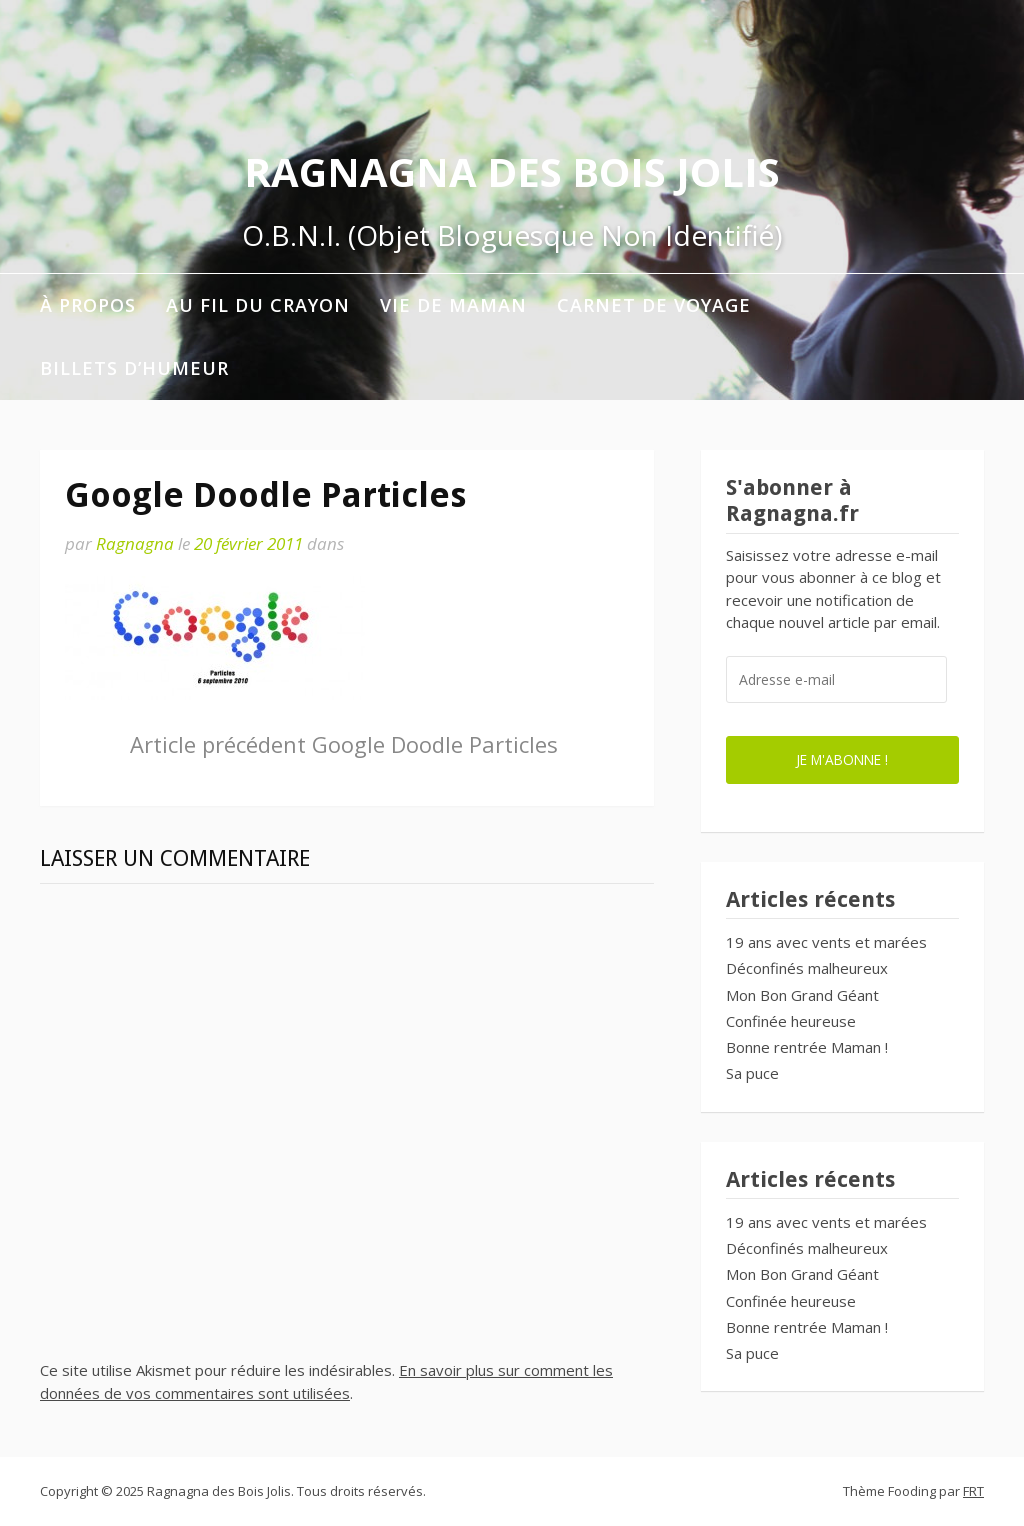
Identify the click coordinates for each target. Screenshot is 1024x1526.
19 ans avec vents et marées (826, 942)
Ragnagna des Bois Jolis (512, 171)
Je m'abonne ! (842, 759)
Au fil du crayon (258, 305)
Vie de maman (453, 305)
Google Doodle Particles (344, 744)
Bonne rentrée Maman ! (807, 1047)
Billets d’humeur (134, 368)
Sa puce (752, 1073)
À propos (88, 305)
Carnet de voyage (654, 305)
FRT (973, 1491)
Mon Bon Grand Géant (802, 995)
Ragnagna (135, 543)
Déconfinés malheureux (807, 968)
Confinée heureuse (791, 1021)
